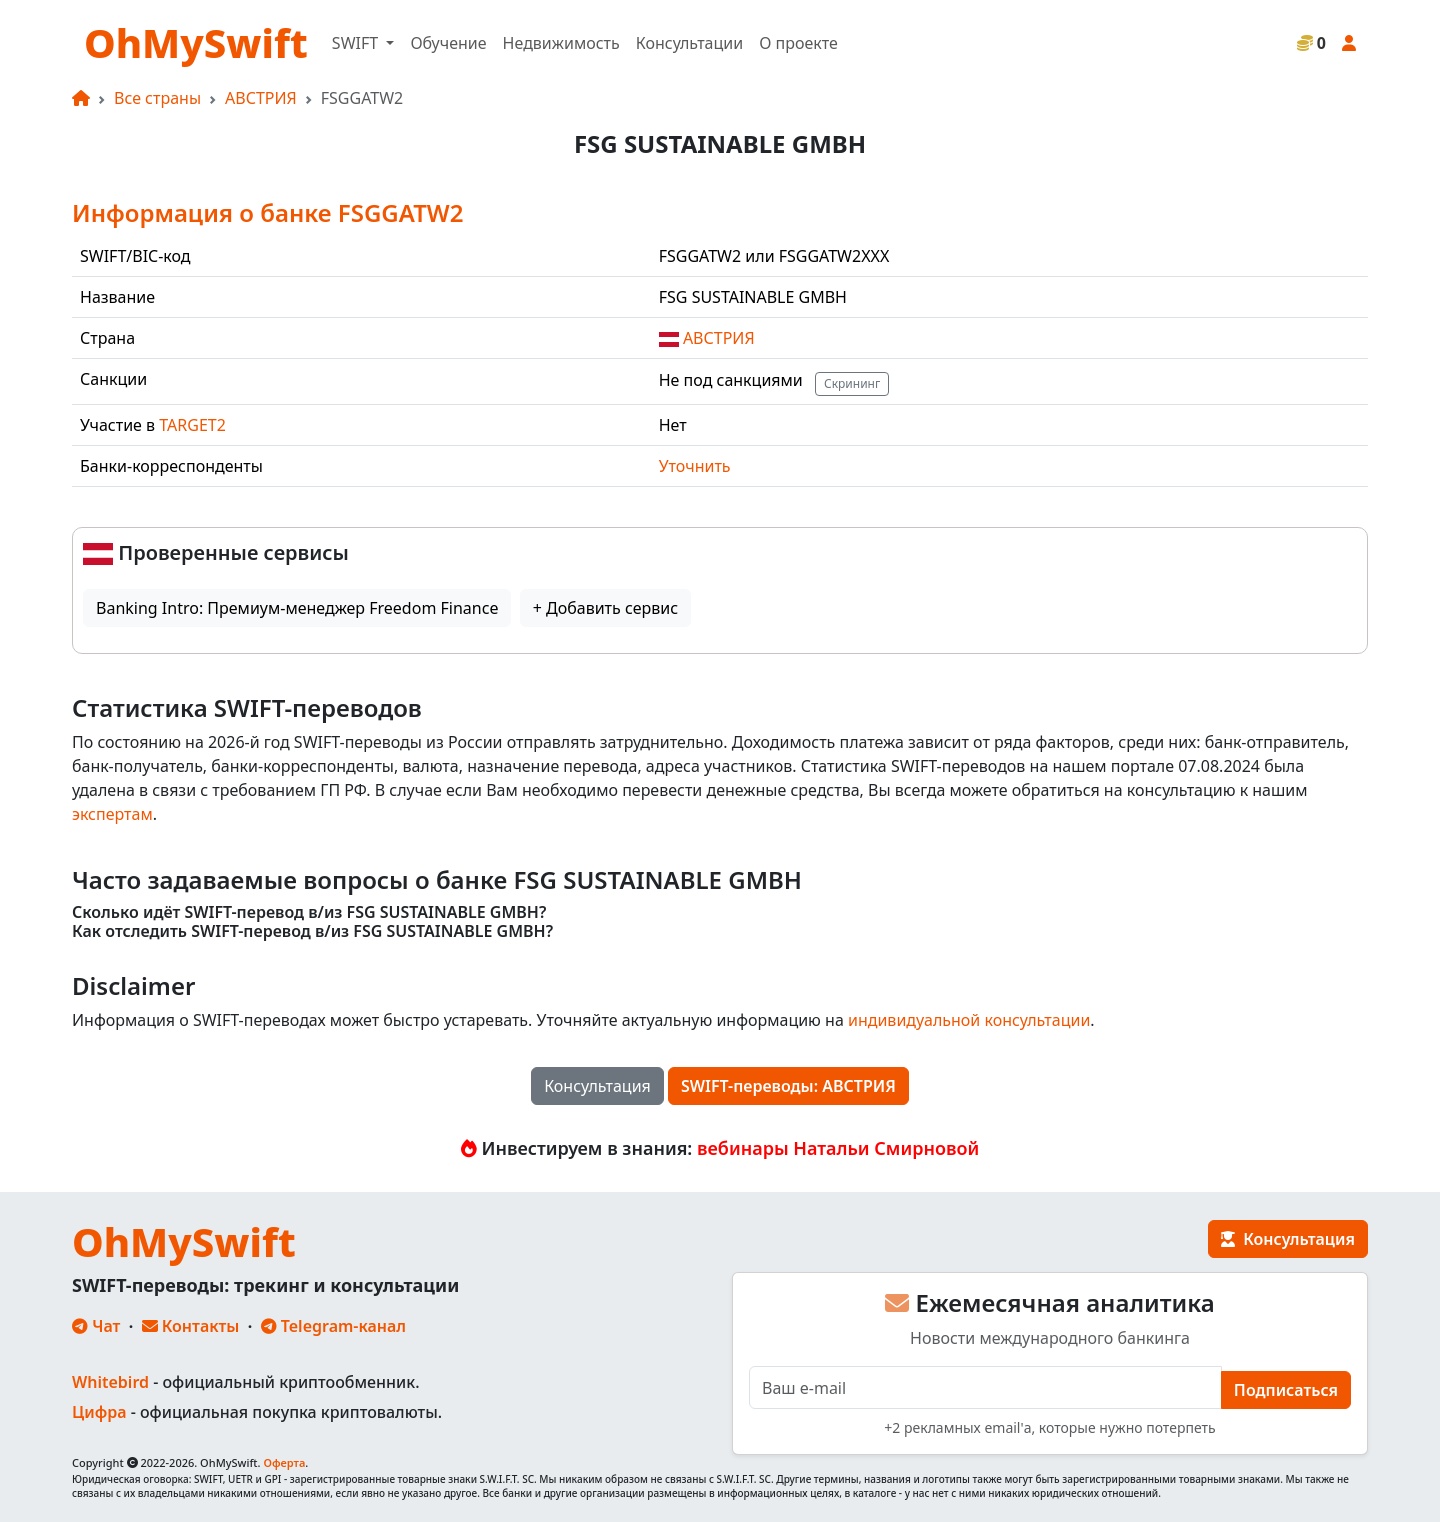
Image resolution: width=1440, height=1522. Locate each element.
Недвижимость (561, 43)
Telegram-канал (333, 1326)
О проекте (798, 43)
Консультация (597, 1086)
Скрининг (852, 383)
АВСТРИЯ (261, 98)
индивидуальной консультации (969, 1020)
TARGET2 (192, 425)
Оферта (284, 1462)
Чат (96, 1326)
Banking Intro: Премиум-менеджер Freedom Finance (297, 608)
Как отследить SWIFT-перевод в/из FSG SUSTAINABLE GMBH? (312, 931)
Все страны (157, 98)
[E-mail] (985, 1387)
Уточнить (695, 466)
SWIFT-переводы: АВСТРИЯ (788, 1086)
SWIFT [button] (357, 43)
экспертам (112, 814)
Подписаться (1286, 1390)
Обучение (448, 43)
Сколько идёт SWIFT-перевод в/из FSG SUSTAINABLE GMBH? (309, 912)
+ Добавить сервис (605, 608)
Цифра (99, 1412)
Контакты (191, 1326)
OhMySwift (196, 42)
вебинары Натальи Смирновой (838, 1148)
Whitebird (110, 1382)
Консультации (689, 43)
